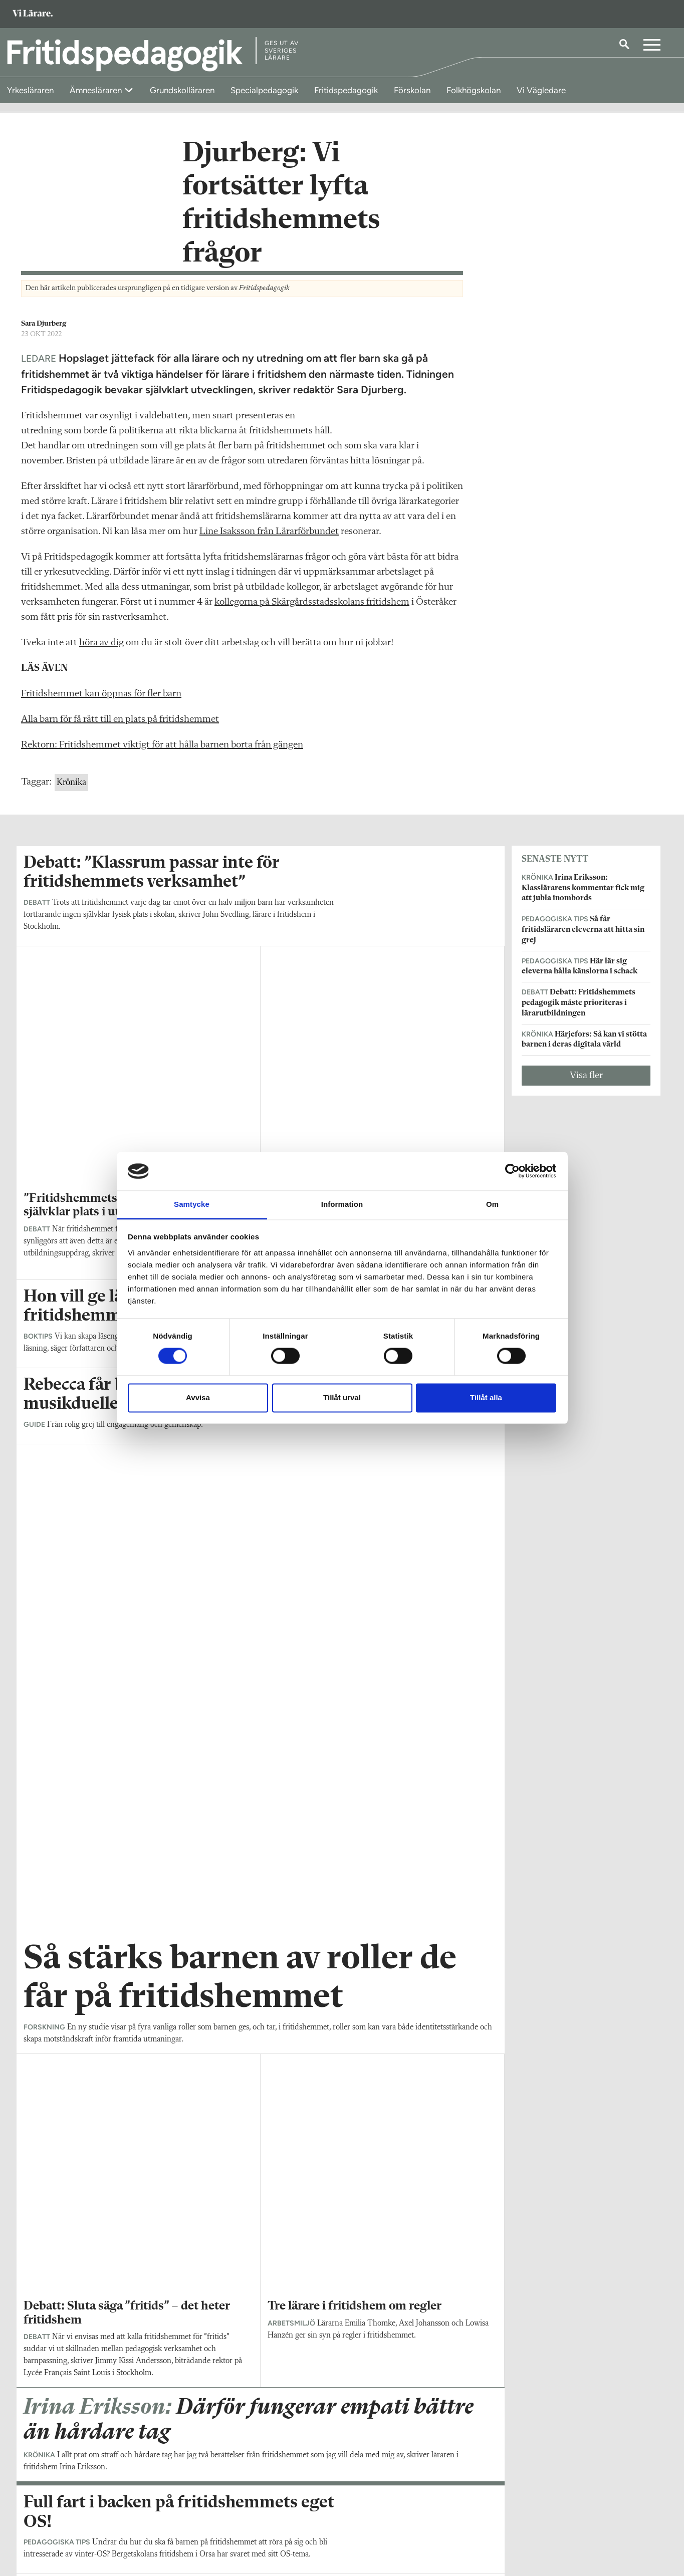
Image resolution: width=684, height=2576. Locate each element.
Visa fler (586, 1082)
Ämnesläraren (97, 90)
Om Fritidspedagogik (57, 2506)
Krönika (71, 789)
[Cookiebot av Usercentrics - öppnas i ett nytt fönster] (512, 1171)
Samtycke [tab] (191, 1204)
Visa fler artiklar (261, 1949)
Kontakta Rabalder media (295, 2511)
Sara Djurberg (43, 330)
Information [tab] (342, 1204)
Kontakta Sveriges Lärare (512, 2525)
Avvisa (198, 1397)
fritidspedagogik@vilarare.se (68, 2520)
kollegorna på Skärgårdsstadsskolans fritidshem (311, 609)
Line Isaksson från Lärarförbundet (269, 538)
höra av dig (101, 649)
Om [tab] (492, 1204)
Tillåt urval (342, 1397)
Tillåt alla (486, 1397)
